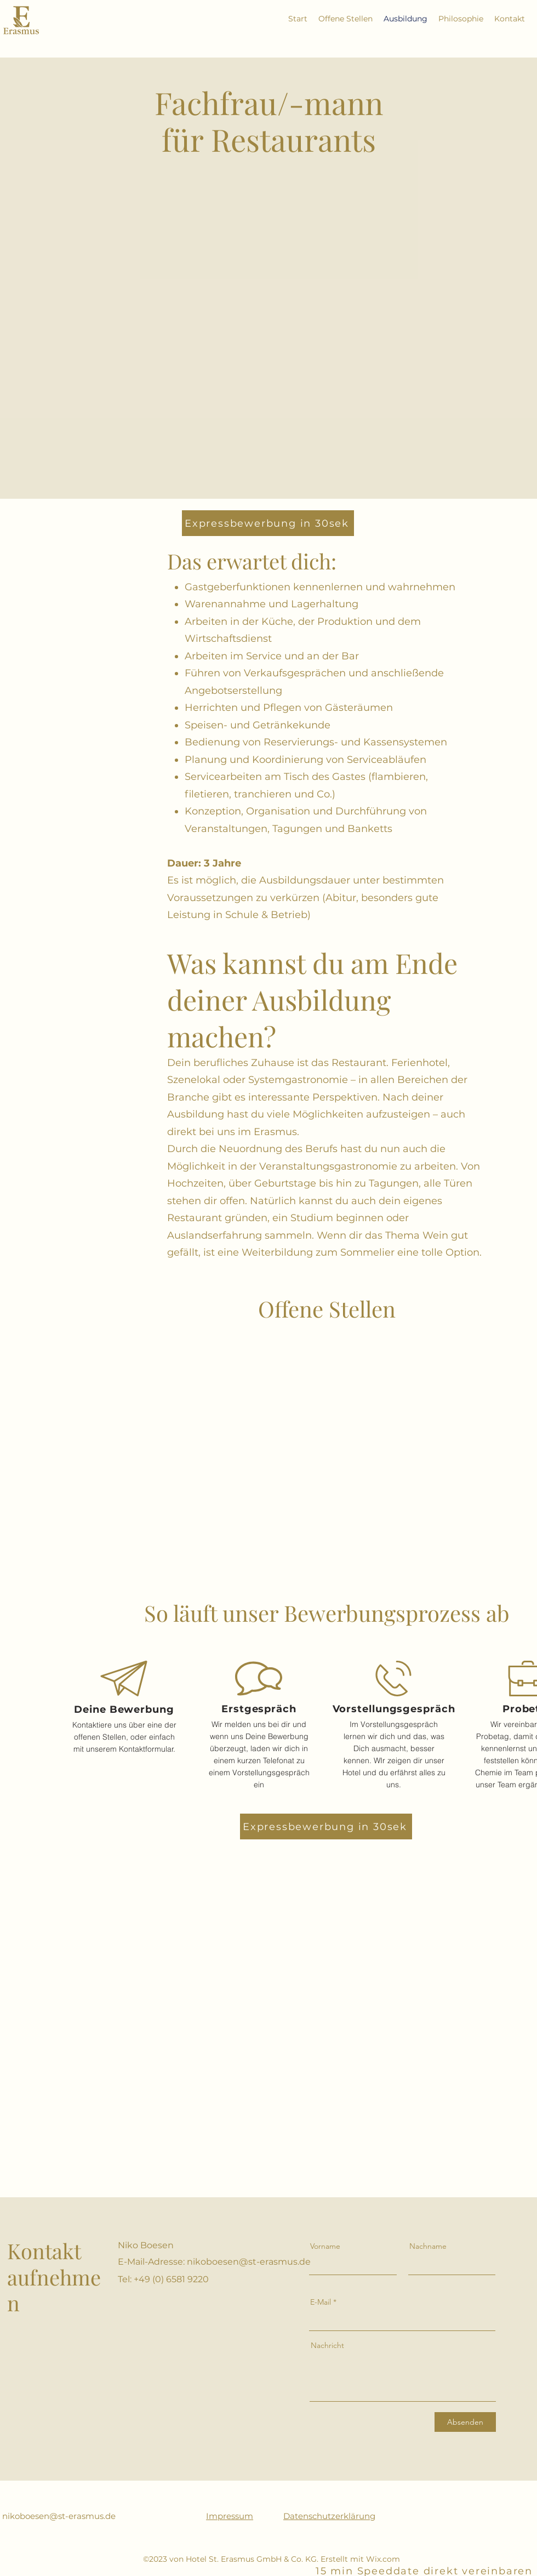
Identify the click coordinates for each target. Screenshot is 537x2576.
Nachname (428, 2246)
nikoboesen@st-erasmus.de (249, 2261)
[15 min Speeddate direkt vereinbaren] (425, 2571)
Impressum (229, 2516)
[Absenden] (465, 2422)
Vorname (325, 2246)
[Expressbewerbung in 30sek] (268, 523)
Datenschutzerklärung (329, 2516)
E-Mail (320, 2302)
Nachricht (327, 2345)
